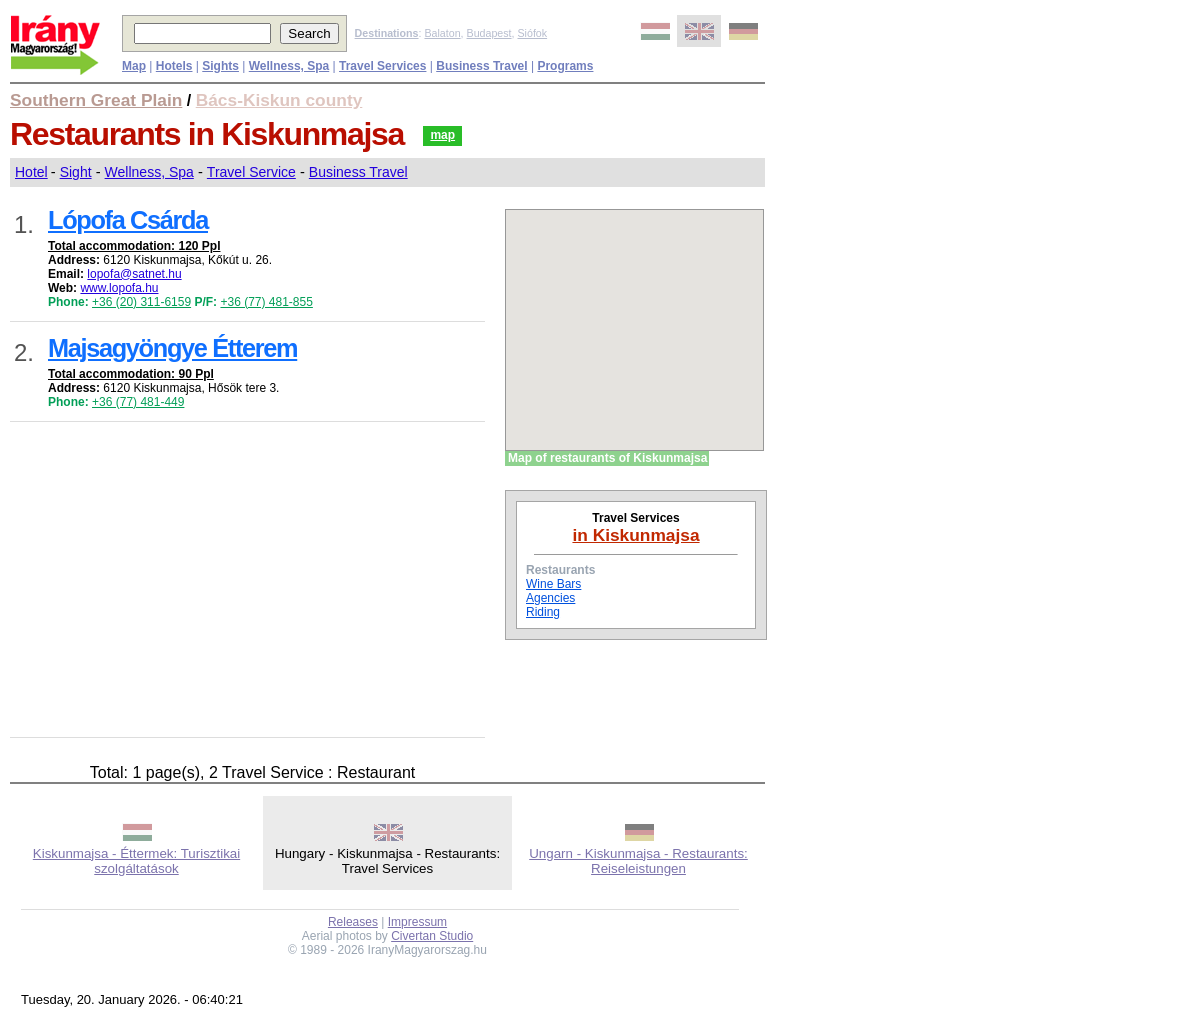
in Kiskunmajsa (635, 535)
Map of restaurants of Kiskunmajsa (607, 458)
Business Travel (358, 172)
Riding (543, 612)
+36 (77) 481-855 (266, 302)
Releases (353, 922)
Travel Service (251, 172)
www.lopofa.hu (119, 288)
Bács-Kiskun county (279, 100)
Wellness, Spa (149, 172)
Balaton (442, 33)
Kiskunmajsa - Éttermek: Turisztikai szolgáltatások (136, 861)
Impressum (417, 922)
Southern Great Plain (96, 100)
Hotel (31, 172)
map (442, 135)
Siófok (532, 33)
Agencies (550, 598)
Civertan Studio (432, 936)
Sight (76, 172)
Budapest (489, 33)
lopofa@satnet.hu (134, 274)
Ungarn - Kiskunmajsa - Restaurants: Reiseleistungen (638, 861)
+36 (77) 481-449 (138, 402)
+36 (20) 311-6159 (141, 302)
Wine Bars (553, 584)
